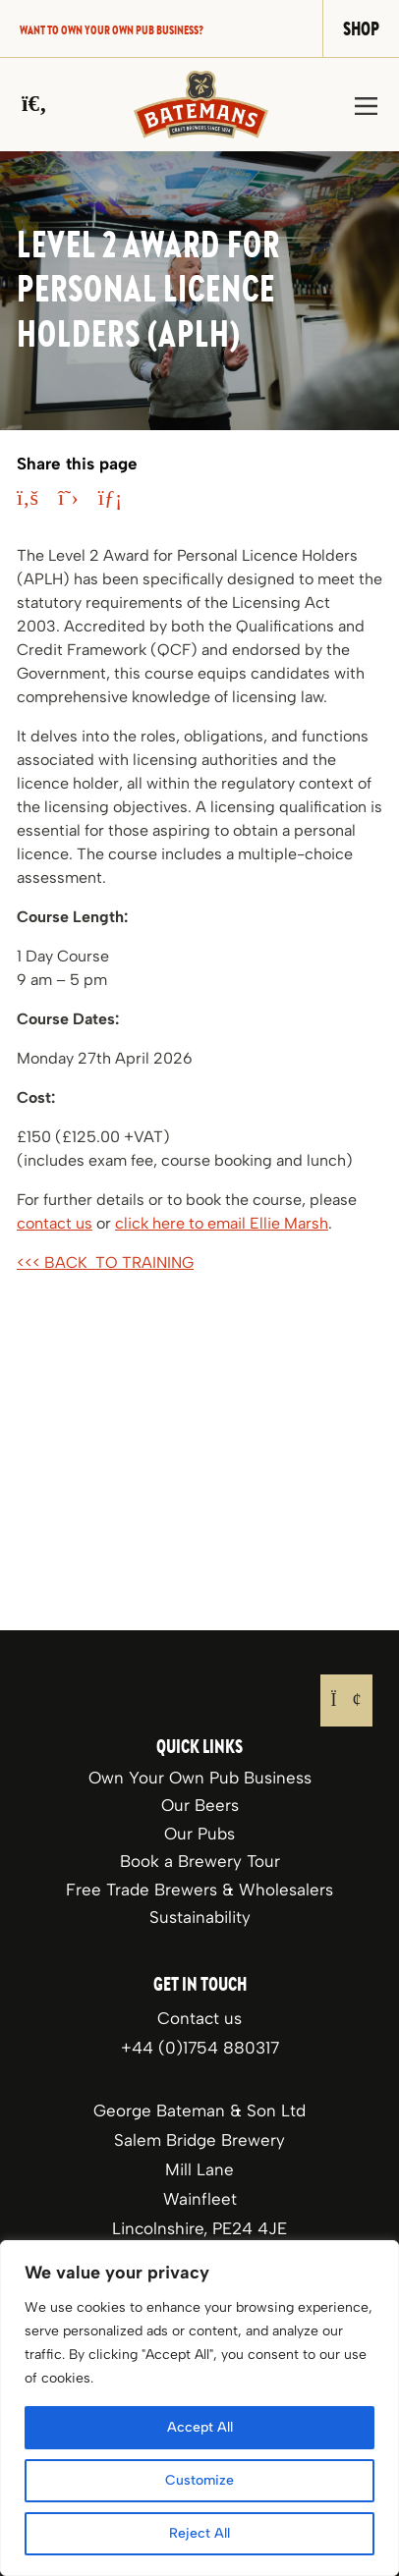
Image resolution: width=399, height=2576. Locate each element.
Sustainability (200, 1917)
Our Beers (200, 1805)
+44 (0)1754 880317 (200, 2047)
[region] (199, 2408)
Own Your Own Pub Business (200, 1777)
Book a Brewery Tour (200, 1861)
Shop (361, 28)
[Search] (34, 104)
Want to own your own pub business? (111, 29)
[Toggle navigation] (366, 104)
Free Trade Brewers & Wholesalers (199, 1889)
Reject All (199, 2533)
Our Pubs (199, 1833)
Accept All (200, 2427)
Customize (199, 2480)
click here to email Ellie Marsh (221, 1223)
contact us (54, 1223)
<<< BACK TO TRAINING (105, 1262)
